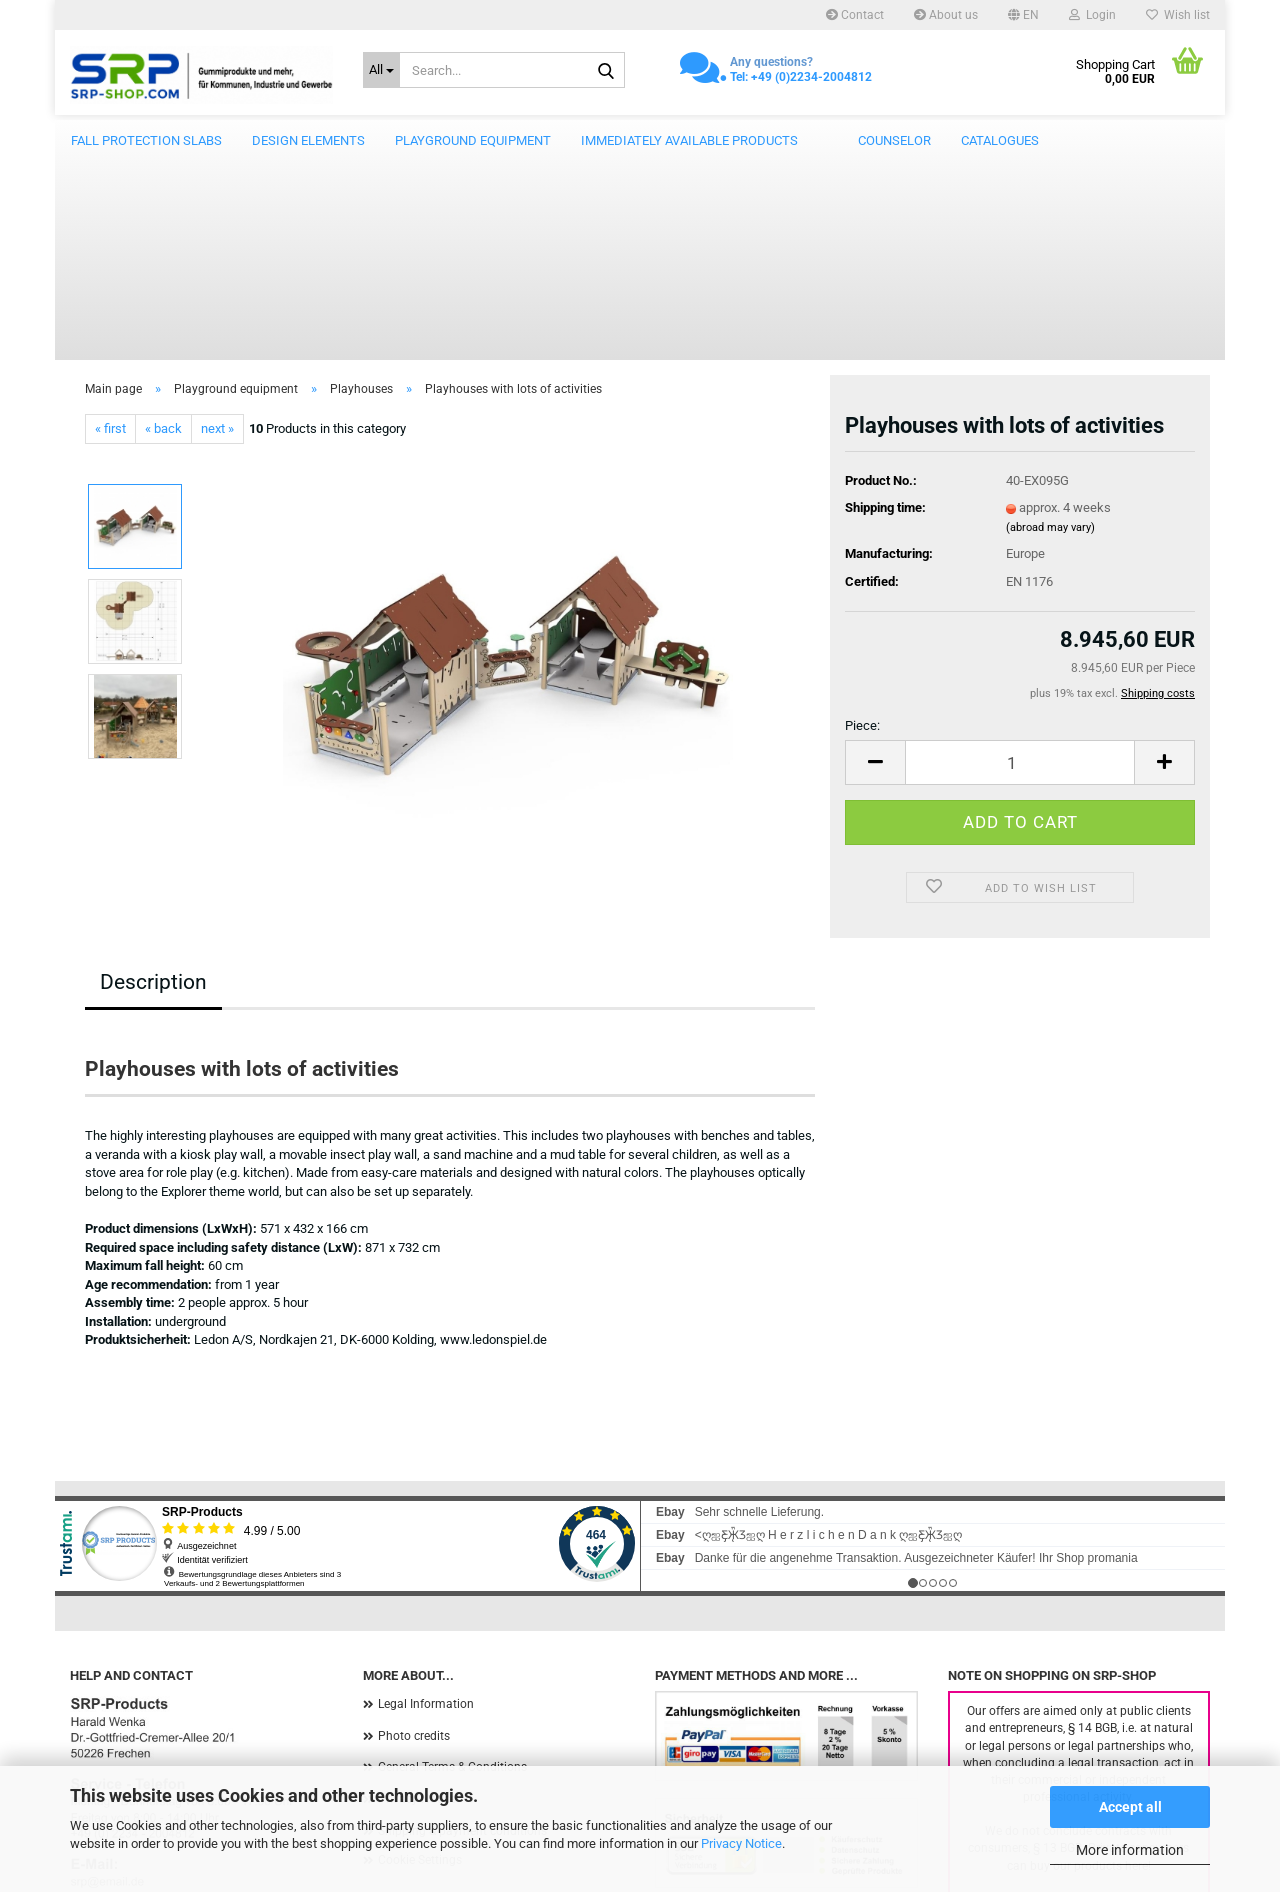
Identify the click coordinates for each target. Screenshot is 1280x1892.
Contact (855, 15)
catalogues (1000, 140)
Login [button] (1092, 15)
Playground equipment (473, 140)
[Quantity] (1020, 562)
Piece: (862, 525)
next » (217, 228)
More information (1130, 1850)
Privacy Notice (741, 1843)
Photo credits (414, 1536)
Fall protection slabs (146, 140)
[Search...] (382, 70)
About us (946, 15)
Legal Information (426, 1504)
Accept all (1130, 1807)
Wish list (1178, 15)
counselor (894, 140)
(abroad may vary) (1050, 327)
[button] (1023, 15)
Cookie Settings (420, 1660)
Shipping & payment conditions (462, 1631)
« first (110, 228)
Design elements (308, 140)
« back (163, 228)
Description (153, 782)
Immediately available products (689, 140)
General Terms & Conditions (452, 1567)
